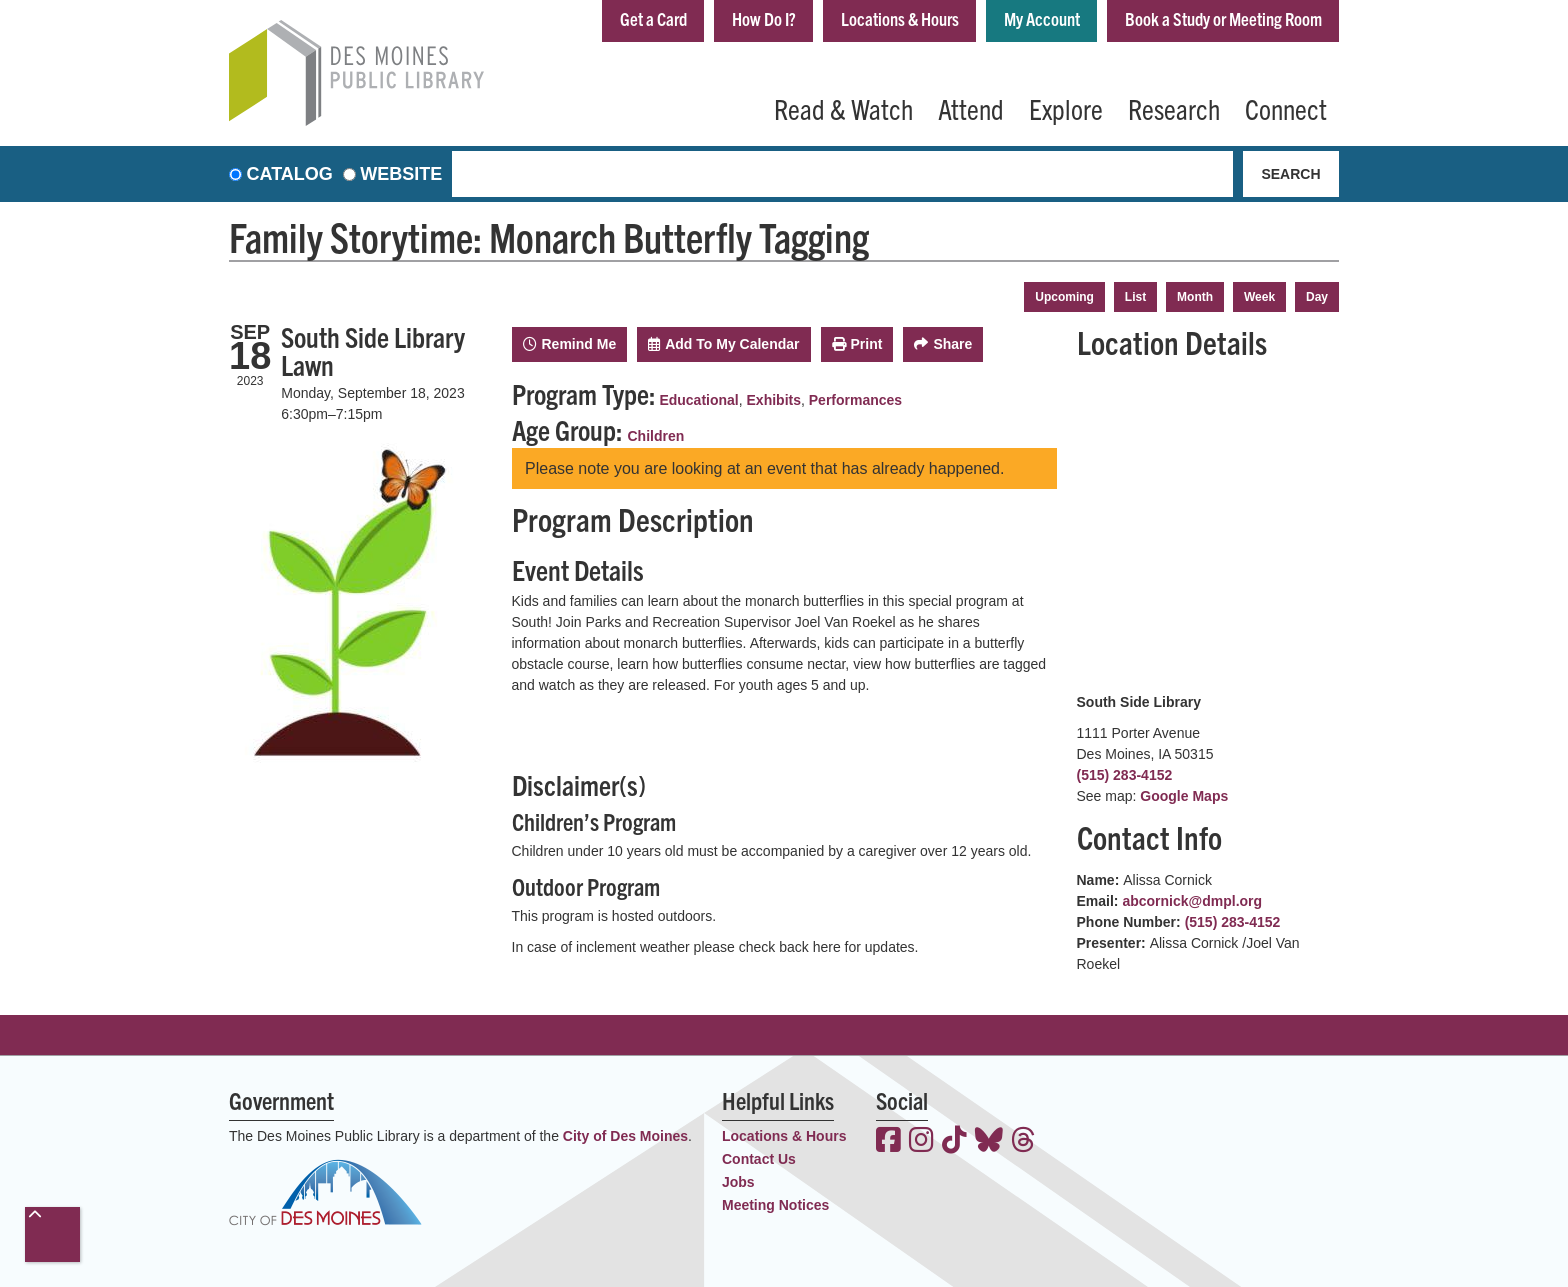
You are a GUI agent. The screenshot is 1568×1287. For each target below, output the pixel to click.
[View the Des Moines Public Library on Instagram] (921, 1142)
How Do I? (764, 18)
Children (656, 436)
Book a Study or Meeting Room (1223, 18)
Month (1195, 297)
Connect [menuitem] (1286, 108)
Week (1259, 297)
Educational (698, 400)
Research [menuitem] (1174, 108)
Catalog (290, 174)
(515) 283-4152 (1125, 775)
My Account (1042, 18)
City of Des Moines (625, 1136)
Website (401, 174)
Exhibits (774, 400)
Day (1317, 297)
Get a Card (653, 18)
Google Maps (1184, 796)
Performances (855, 400)
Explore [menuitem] (1066, 108)
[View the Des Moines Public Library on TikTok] (954, 1142)
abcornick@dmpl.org (1192, 901)
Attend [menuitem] (971, 108)
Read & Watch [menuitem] (843, 108)
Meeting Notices (775, 1205)
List (1135, 297)
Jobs (738, 1182)
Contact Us (759, 1159)
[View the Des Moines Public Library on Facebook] (888, 1142)
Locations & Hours (900, 18)
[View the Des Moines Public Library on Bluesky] (989, 1142)
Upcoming (1064, 297)
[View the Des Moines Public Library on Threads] (1023, 1142)
